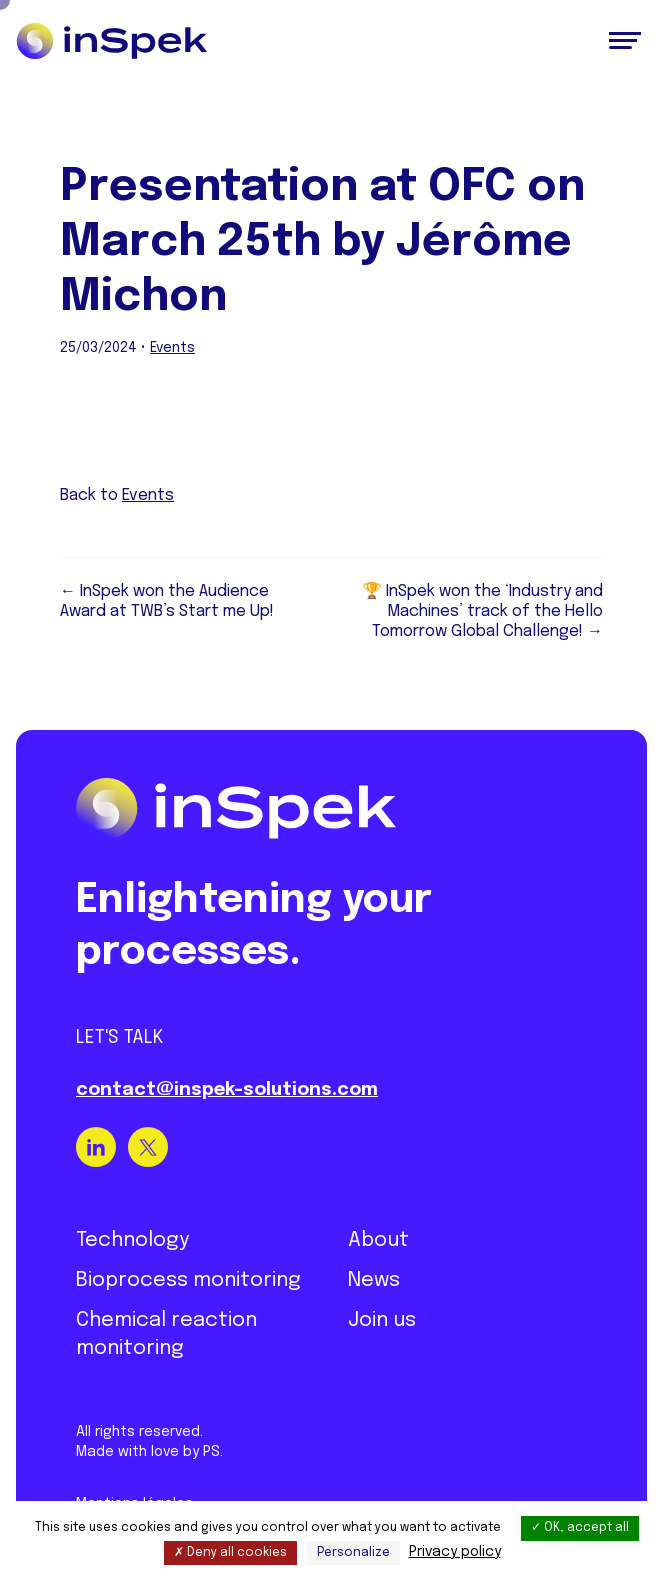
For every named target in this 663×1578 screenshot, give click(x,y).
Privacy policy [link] (455, 1552)
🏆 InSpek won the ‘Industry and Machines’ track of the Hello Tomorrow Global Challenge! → (482, 611)
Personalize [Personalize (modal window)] (353, 1553)
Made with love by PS (148, 1452)
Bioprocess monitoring (188, 1280)
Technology (132, 1240)
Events (172, 348)
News (374, 1280)
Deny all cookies (230, 1553)
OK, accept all (580, 1528)
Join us (382, 1320)
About (378, 1240)
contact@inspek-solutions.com (227, 1090)
